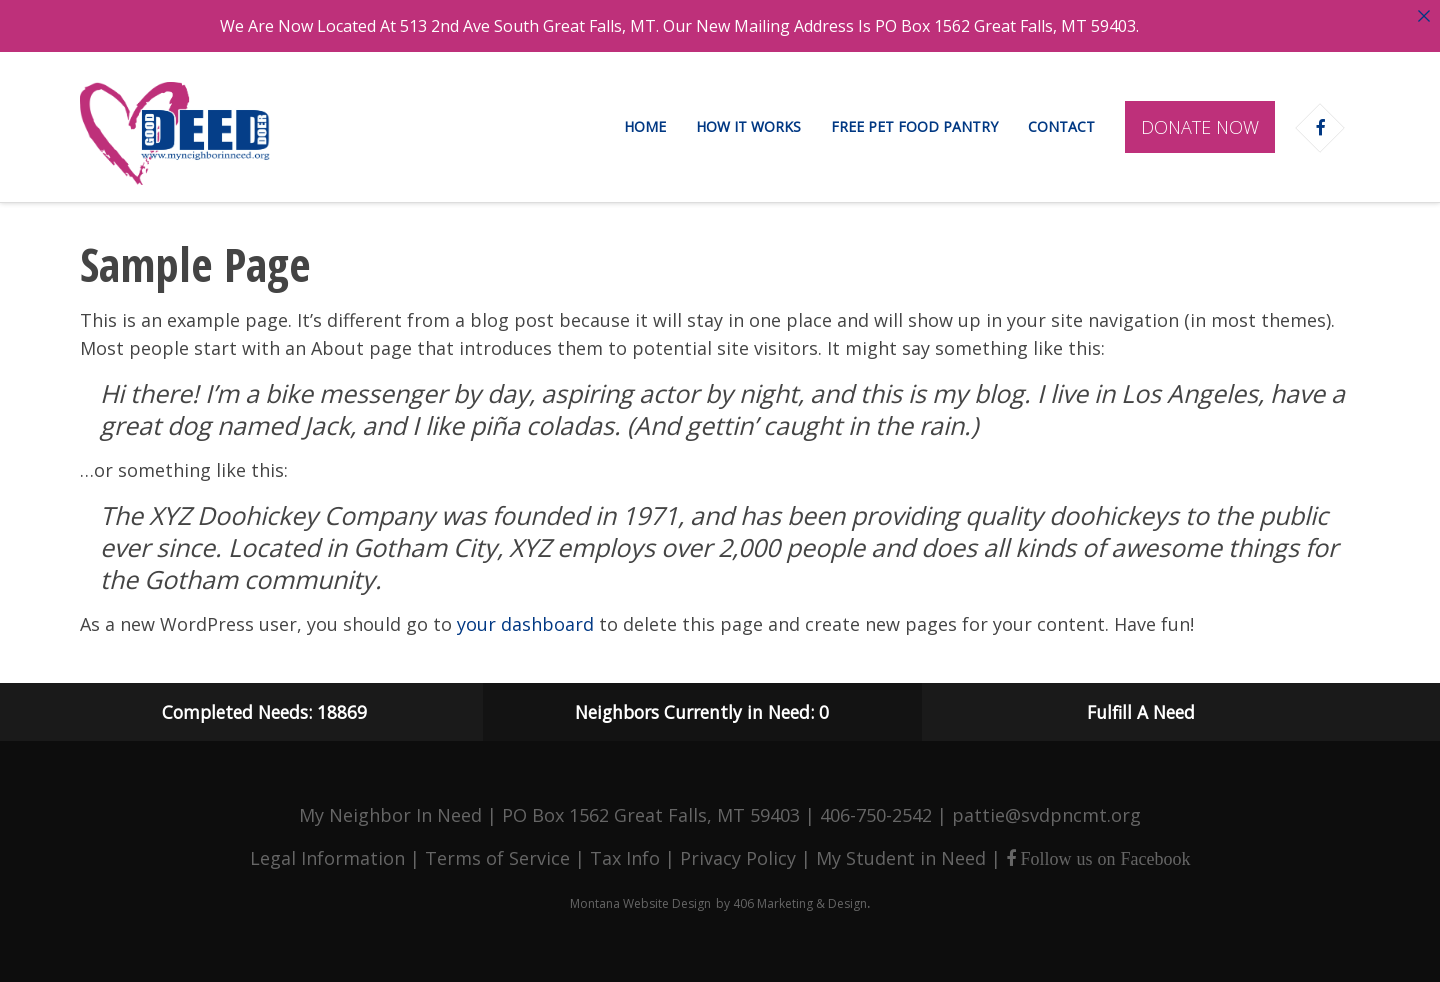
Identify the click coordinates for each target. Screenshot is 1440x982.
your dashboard (525, 624)
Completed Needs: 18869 (264, 712)
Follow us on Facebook (1103, 859)
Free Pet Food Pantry (914, 126)
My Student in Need (901, 858)
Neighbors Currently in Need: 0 (702, 712)
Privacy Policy (738, 858)
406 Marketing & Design (800, 903)
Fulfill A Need (1141, 712)
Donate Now (1200, 127)
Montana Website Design (640, 903)
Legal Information (327, 858)
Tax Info (625, 858)
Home (645, 126)
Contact (1061, 126)
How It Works (748, 126)
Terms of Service (497, 858)
